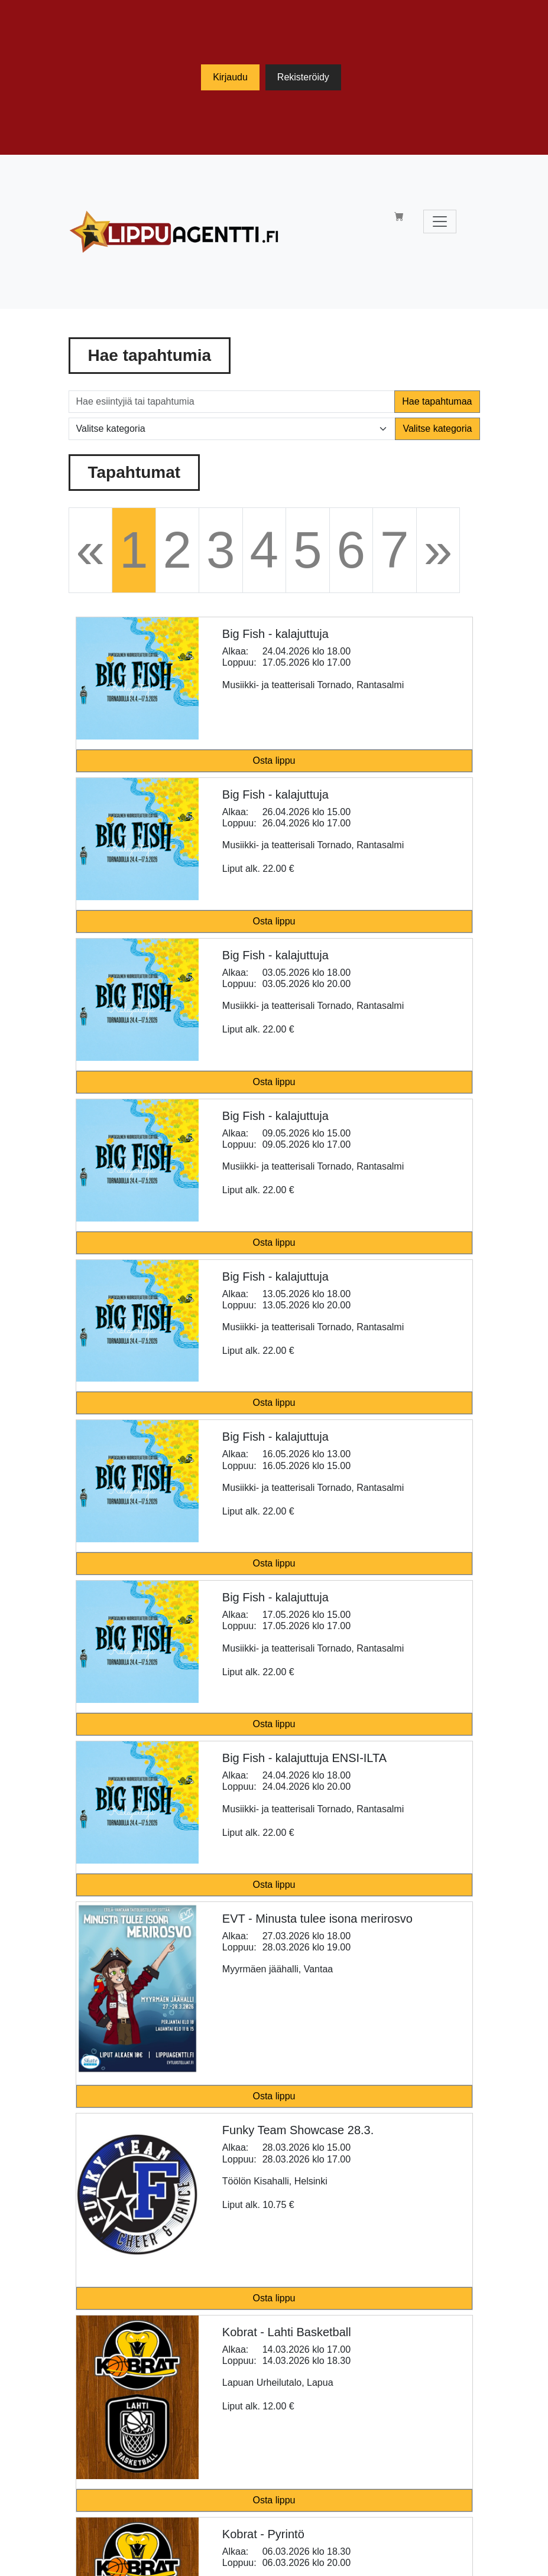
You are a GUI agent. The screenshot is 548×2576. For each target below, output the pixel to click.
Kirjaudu (230, 77)
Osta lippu (273, 760)
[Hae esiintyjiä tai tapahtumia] (232, 401)
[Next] (438, 550)
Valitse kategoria (437, 429)
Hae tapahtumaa (437, 401)
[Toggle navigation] (439, 221)
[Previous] (91, 550)
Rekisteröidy (303, 77)
